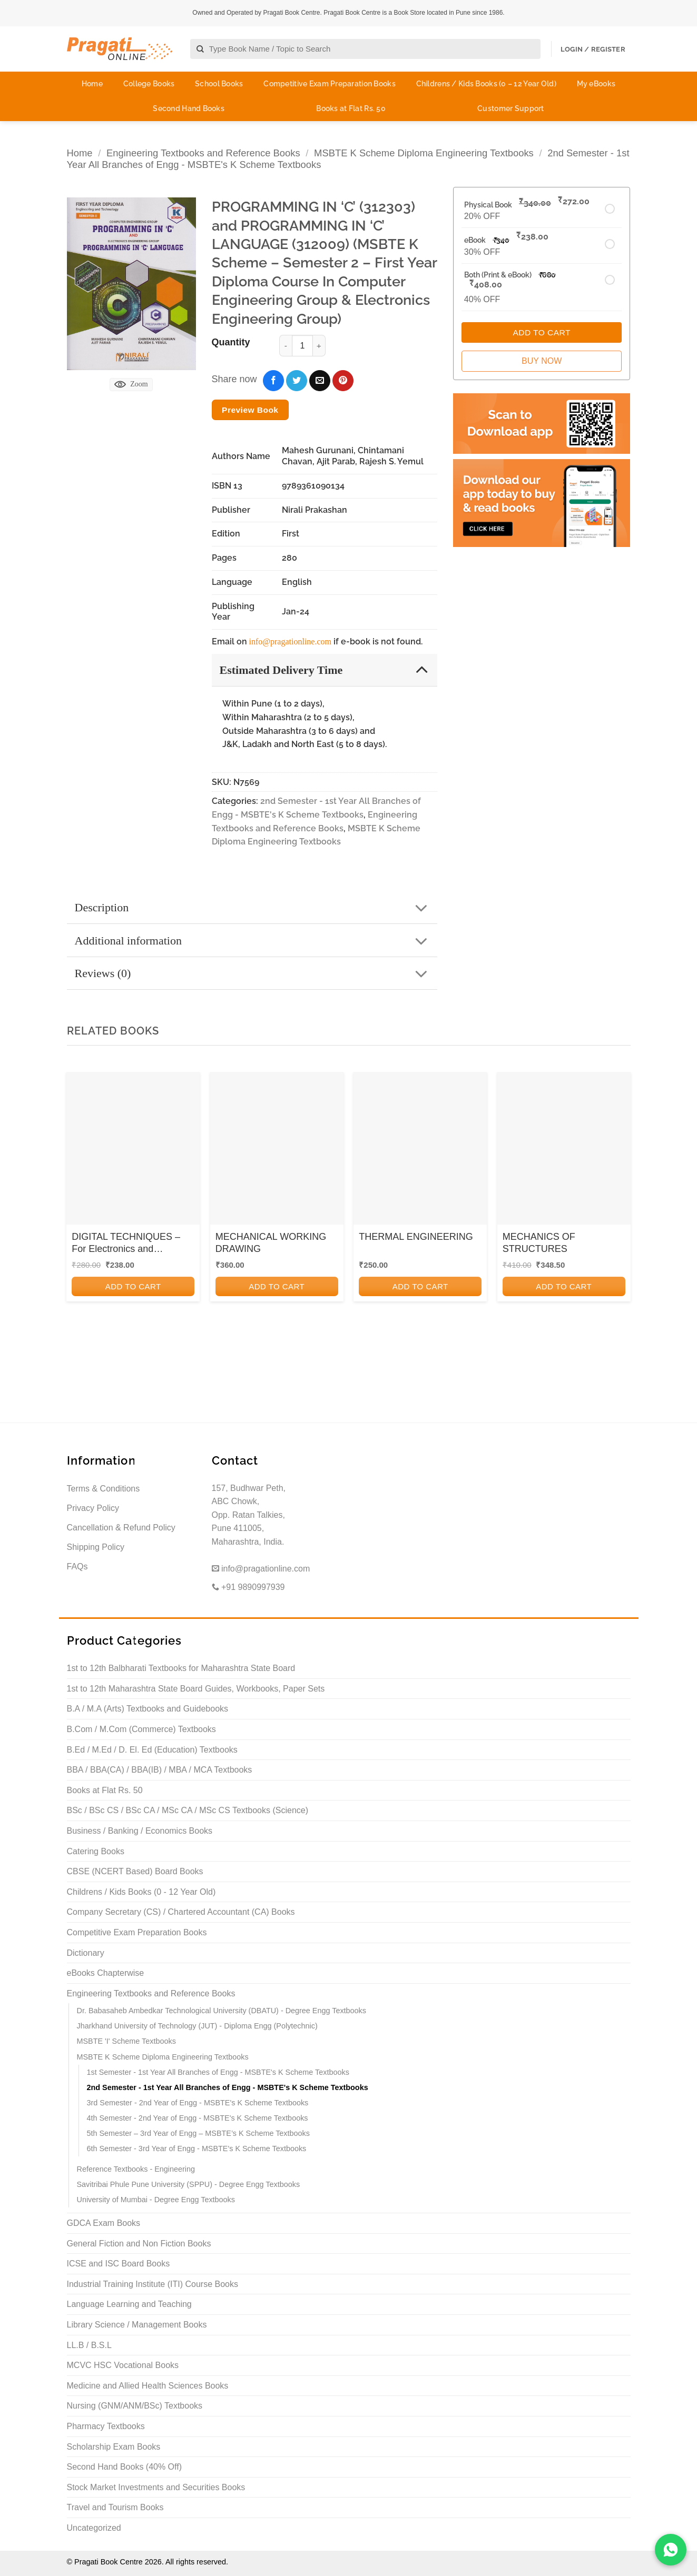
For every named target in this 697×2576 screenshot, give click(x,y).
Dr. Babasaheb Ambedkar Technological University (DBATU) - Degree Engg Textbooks (222, 2010)
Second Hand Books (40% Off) (124, 2466)
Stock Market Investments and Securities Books (156, 2487)
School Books (219, 83)
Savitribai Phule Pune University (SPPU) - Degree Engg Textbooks (188, 2184)
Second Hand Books (188, 108)
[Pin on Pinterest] (343, 380)
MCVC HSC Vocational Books (123, 2365)
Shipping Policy (95, 1547)
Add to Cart (541, 332)
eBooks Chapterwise (105, 1972)
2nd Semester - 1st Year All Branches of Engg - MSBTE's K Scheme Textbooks (227, 2087)
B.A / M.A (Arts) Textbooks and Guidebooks (148, 1708)
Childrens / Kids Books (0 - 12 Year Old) (141, 1891)
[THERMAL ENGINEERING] (420, 1151)
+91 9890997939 (248, 1587)
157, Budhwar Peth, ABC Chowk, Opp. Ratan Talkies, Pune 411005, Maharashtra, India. (249, 1515)
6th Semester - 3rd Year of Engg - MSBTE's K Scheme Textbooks (197, 2148)
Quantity (231, 342)
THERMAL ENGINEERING (416, 1236)
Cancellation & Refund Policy (121, 1527)
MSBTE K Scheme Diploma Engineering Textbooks (424, 152)
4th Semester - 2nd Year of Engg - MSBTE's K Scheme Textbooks (197, 2118)
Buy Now (542, 360)
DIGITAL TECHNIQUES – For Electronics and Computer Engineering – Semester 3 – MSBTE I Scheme (126, 1243)
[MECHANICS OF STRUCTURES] (564, 1151)
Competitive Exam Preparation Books (329, 83)
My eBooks (596, 83)
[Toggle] (422, 669)
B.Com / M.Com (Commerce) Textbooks (141, 1729)
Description (255, 908)
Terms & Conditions (103, 1488)
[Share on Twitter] (296, 380)
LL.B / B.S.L (89, 2345)
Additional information (255, 942)
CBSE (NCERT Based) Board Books (135, 1871)
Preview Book (250, 409)
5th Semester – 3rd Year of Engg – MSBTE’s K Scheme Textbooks (198, 2133)
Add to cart (133, 1286)
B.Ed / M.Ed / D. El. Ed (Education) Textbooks (152, 1749)
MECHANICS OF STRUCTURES (539, 1242)
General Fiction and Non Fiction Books (139, 2243)
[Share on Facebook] (273, 380)
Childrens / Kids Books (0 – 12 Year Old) (486, 83)
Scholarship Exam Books (114, 2446)
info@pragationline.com (290, 641)
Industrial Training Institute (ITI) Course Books (152, 2284)
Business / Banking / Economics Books (140, 1830)
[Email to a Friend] (319, 380)
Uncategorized (94, 2527)
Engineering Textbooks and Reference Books (203, 152)
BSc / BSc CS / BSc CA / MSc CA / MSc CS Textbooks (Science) (188, 1810)
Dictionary (85, 1952)
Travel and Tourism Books (115, 2507)
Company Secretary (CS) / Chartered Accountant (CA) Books (181, 1911)
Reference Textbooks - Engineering (136, 2169)
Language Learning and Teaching (129, 2304)
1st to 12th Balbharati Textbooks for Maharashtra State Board (181, 1668)
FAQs (77, 1566)
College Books (149, 83)
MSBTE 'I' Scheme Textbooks (126, 2041)
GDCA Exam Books (104, 2223)
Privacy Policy (93, 1508)
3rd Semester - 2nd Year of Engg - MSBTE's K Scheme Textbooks (198, 2102)
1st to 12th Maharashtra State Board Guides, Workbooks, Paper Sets (196, 1688)
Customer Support (510, 108)
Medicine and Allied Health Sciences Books (148, 2385)
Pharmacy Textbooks (106, 2426)
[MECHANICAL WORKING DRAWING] (276, 1151)
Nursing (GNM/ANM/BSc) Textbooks (135, 2405)
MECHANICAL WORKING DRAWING (270, 1242)
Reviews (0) (255, 974)
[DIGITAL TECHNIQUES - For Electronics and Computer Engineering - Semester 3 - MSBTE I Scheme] (133, 1151)
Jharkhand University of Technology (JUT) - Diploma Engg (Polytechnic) (197, 2026)
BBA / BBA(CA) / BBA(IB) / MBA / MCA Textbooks (159, 1769)
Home (92, 83)
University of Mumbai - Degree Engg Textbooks (156, 2199)
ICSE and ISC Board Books (118, 2263)
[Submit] (200, 49)
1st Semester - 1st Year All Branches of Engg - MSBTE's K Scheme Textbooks (218, 2072)
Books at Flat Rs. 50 (351, 108)
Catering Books (95, 1851)
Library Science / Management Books (137, 2324)
